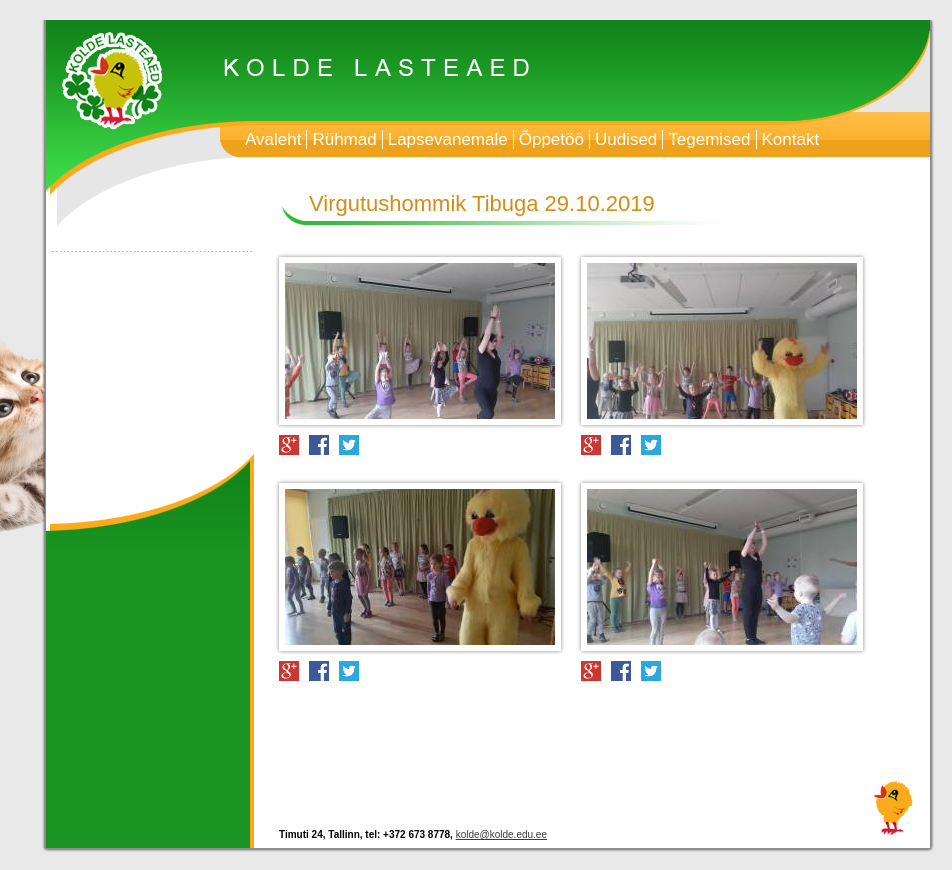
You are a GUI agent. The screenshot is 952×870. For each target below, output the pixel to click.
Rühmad (344, 139)
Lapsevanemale (448, 139)
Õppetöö (551, 139)
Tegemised (709, 139)
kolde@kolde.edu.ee (501, 834)
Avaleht (273, 139)
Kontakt (791, 139)
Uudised (626, 139)
